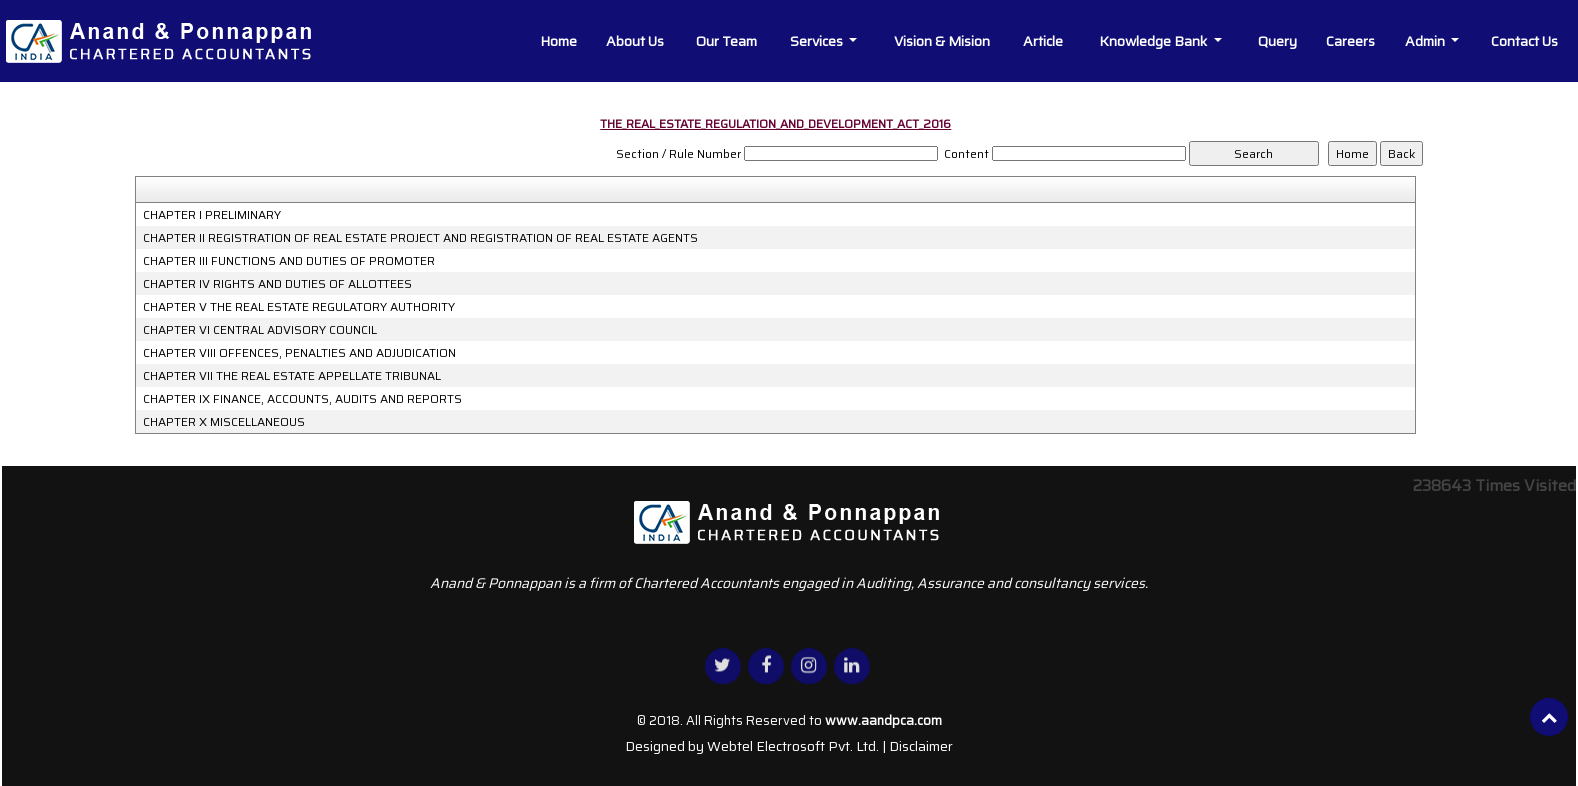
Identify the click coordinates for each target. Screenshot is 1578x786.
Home (558, 41)
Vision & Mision (942, 41)
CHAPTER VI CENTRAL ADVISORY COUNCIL (260, 330)
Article (1043, 41)
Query (1277, 41)
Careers (1350, 41)
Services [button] (818, 41)
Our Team (726, 41)
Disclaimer (921, 746)
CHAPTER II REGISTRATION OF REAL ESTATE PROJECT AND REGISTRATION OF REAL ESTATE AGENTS (420, 238)
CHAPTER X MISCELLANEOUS (224, 422)
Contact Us (1524, 41)
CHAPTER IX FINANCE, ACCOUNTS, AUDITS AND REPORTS (302, 399)
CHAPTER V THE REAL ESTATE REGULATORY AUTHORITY (299, 307)
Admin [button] (1426, 41)
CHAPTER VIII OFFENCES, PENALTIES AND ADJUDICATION (299, 353)
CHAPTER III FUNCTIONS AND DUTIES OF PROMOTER (289, 261)
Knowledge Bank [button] (1154, 41)
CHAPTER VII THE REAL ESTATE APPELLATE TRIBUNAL (292, 376)
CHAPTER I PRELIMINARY (212, 215)
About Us (635, 41)
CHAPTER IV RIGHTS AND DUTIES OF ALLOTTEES (277, 284)
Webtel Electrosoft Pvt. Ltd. (793, 746)
